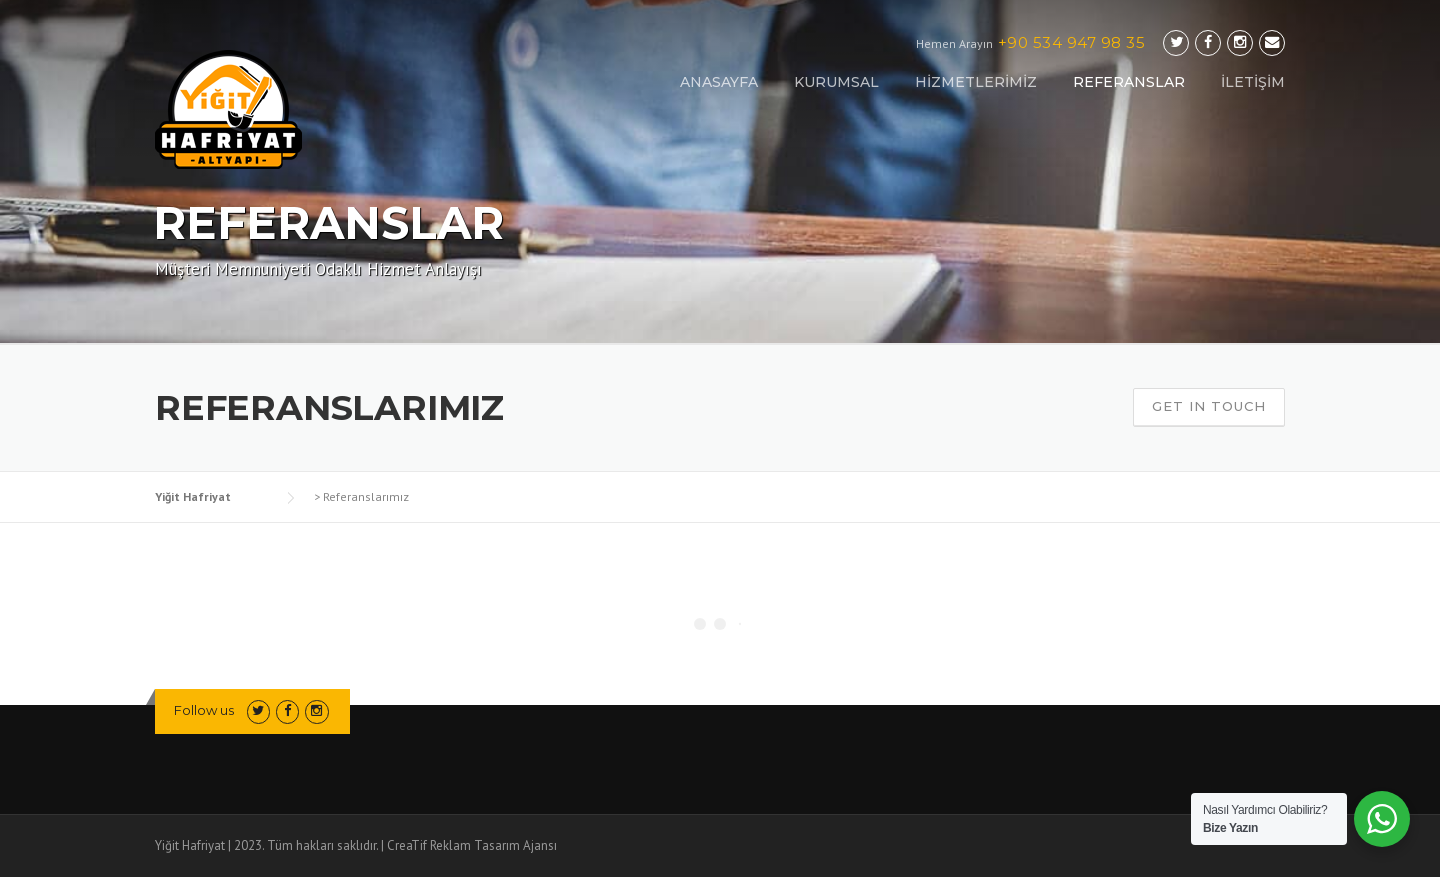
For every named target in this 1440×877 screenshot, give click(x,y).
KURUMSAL (836, 82)
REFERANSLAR (1129, 82)
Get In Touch (1209, 406)
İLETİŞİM (1253, 82)
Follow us (204, 710)
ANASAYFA (719, 82)
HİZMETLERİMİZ (976, 82)
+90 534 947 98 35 (1072, 42)
